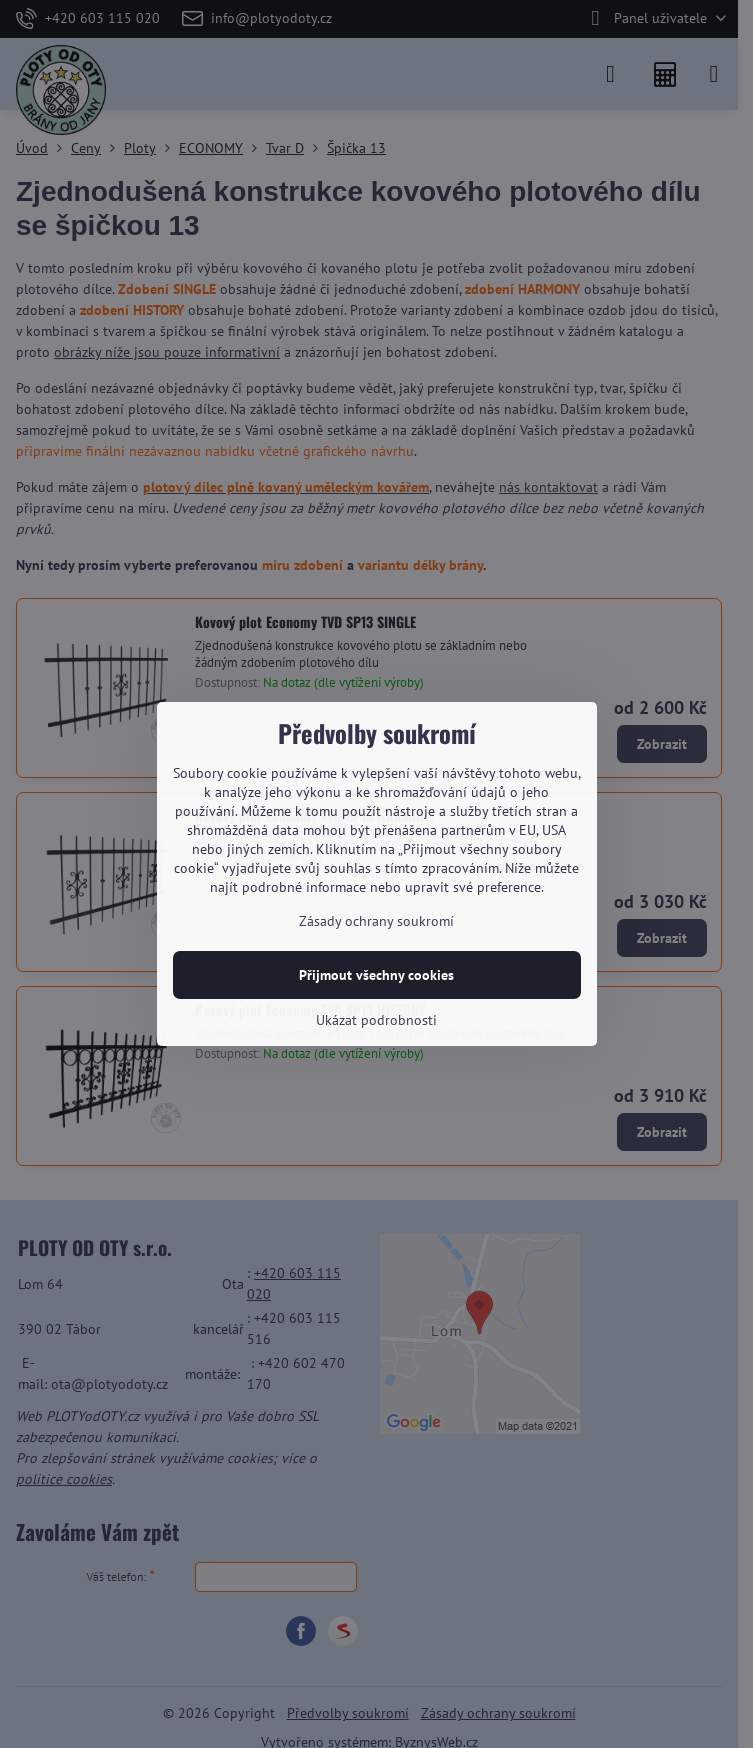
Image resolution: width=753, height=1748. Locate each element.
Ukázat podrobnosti (376, 1020)
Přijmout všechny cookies (376, 975)
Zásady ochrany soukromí (376, 921)
